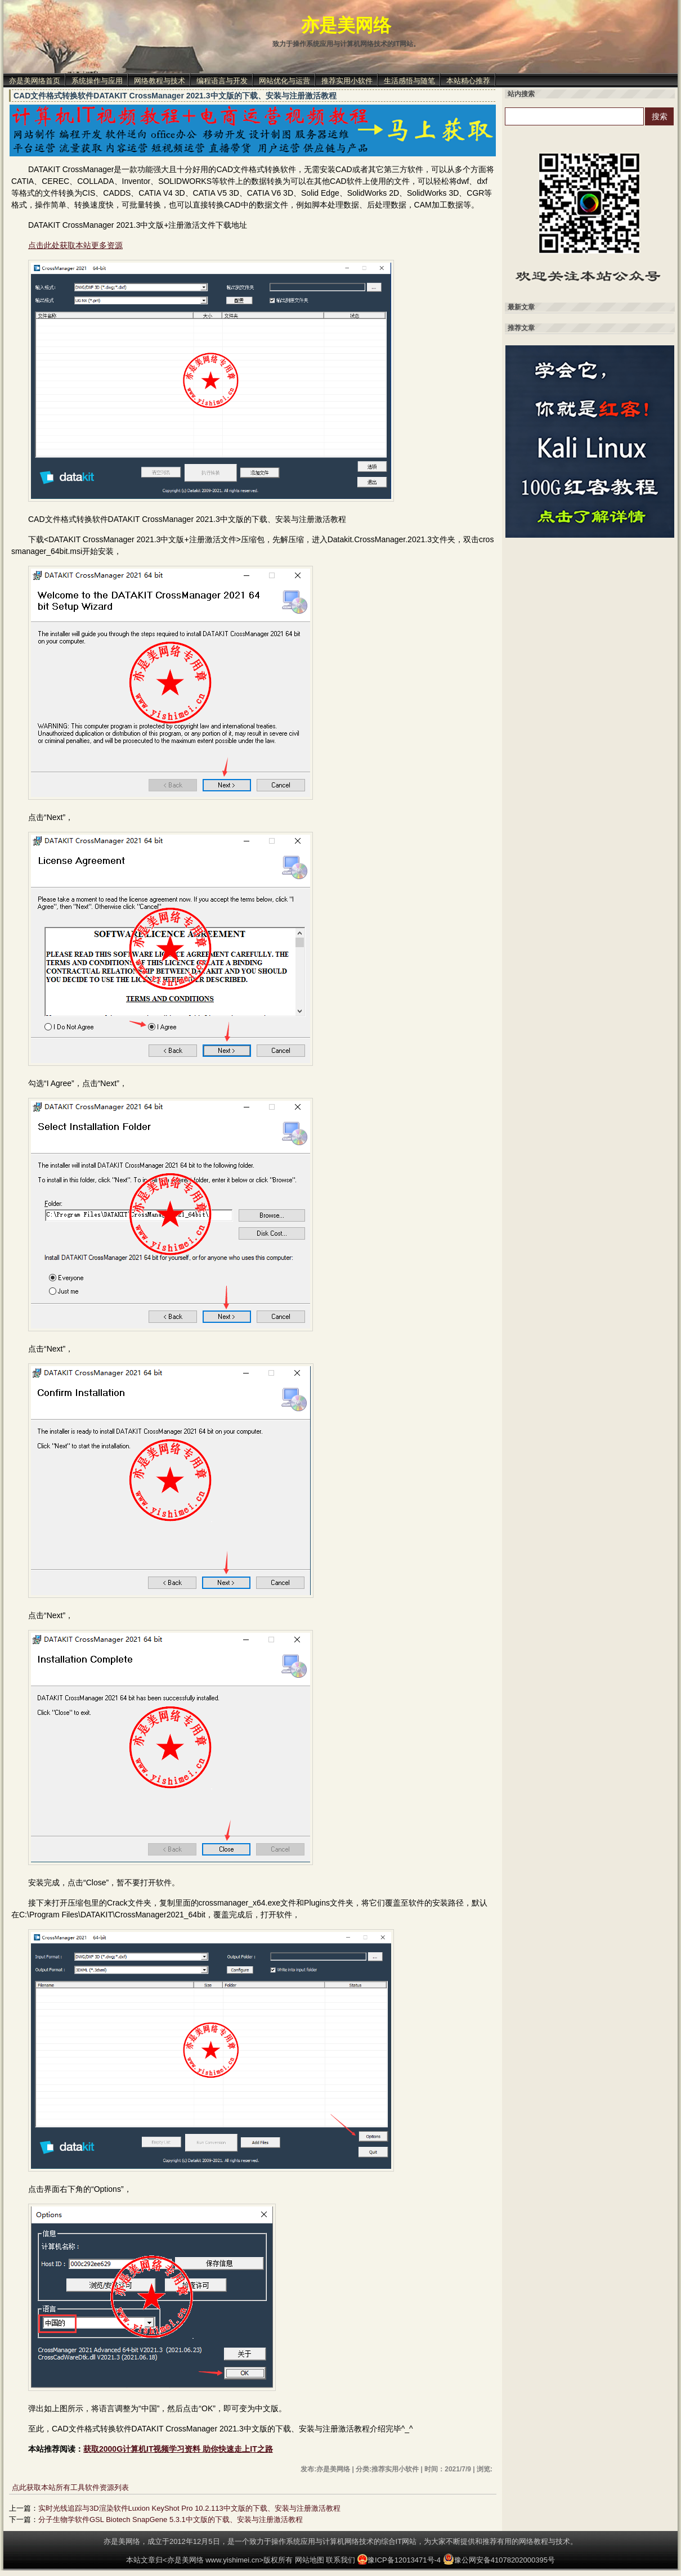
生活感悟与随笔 (409, 80)
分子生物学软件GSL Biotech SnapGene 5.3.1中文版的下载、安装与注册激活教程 (170, 2519)
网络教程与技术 (159, 80)
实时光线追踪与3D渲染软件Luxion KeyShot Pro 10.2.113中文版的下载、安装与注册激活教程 (189, 2508)
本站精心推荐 (468, 80)
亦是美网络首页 (34, 80)
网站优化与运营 (284, 80)
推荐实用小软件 (347, 80)
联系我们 (340, 2560)
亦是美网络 (346, 25)
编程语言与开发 (222, 80)
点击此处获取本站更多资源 (75, 245)
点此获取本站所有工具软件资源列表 (70, 2487)
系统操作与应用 (97, 80)
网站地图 (309, 2560)
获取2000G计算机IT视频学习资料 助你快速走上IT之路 (178, 2448)
